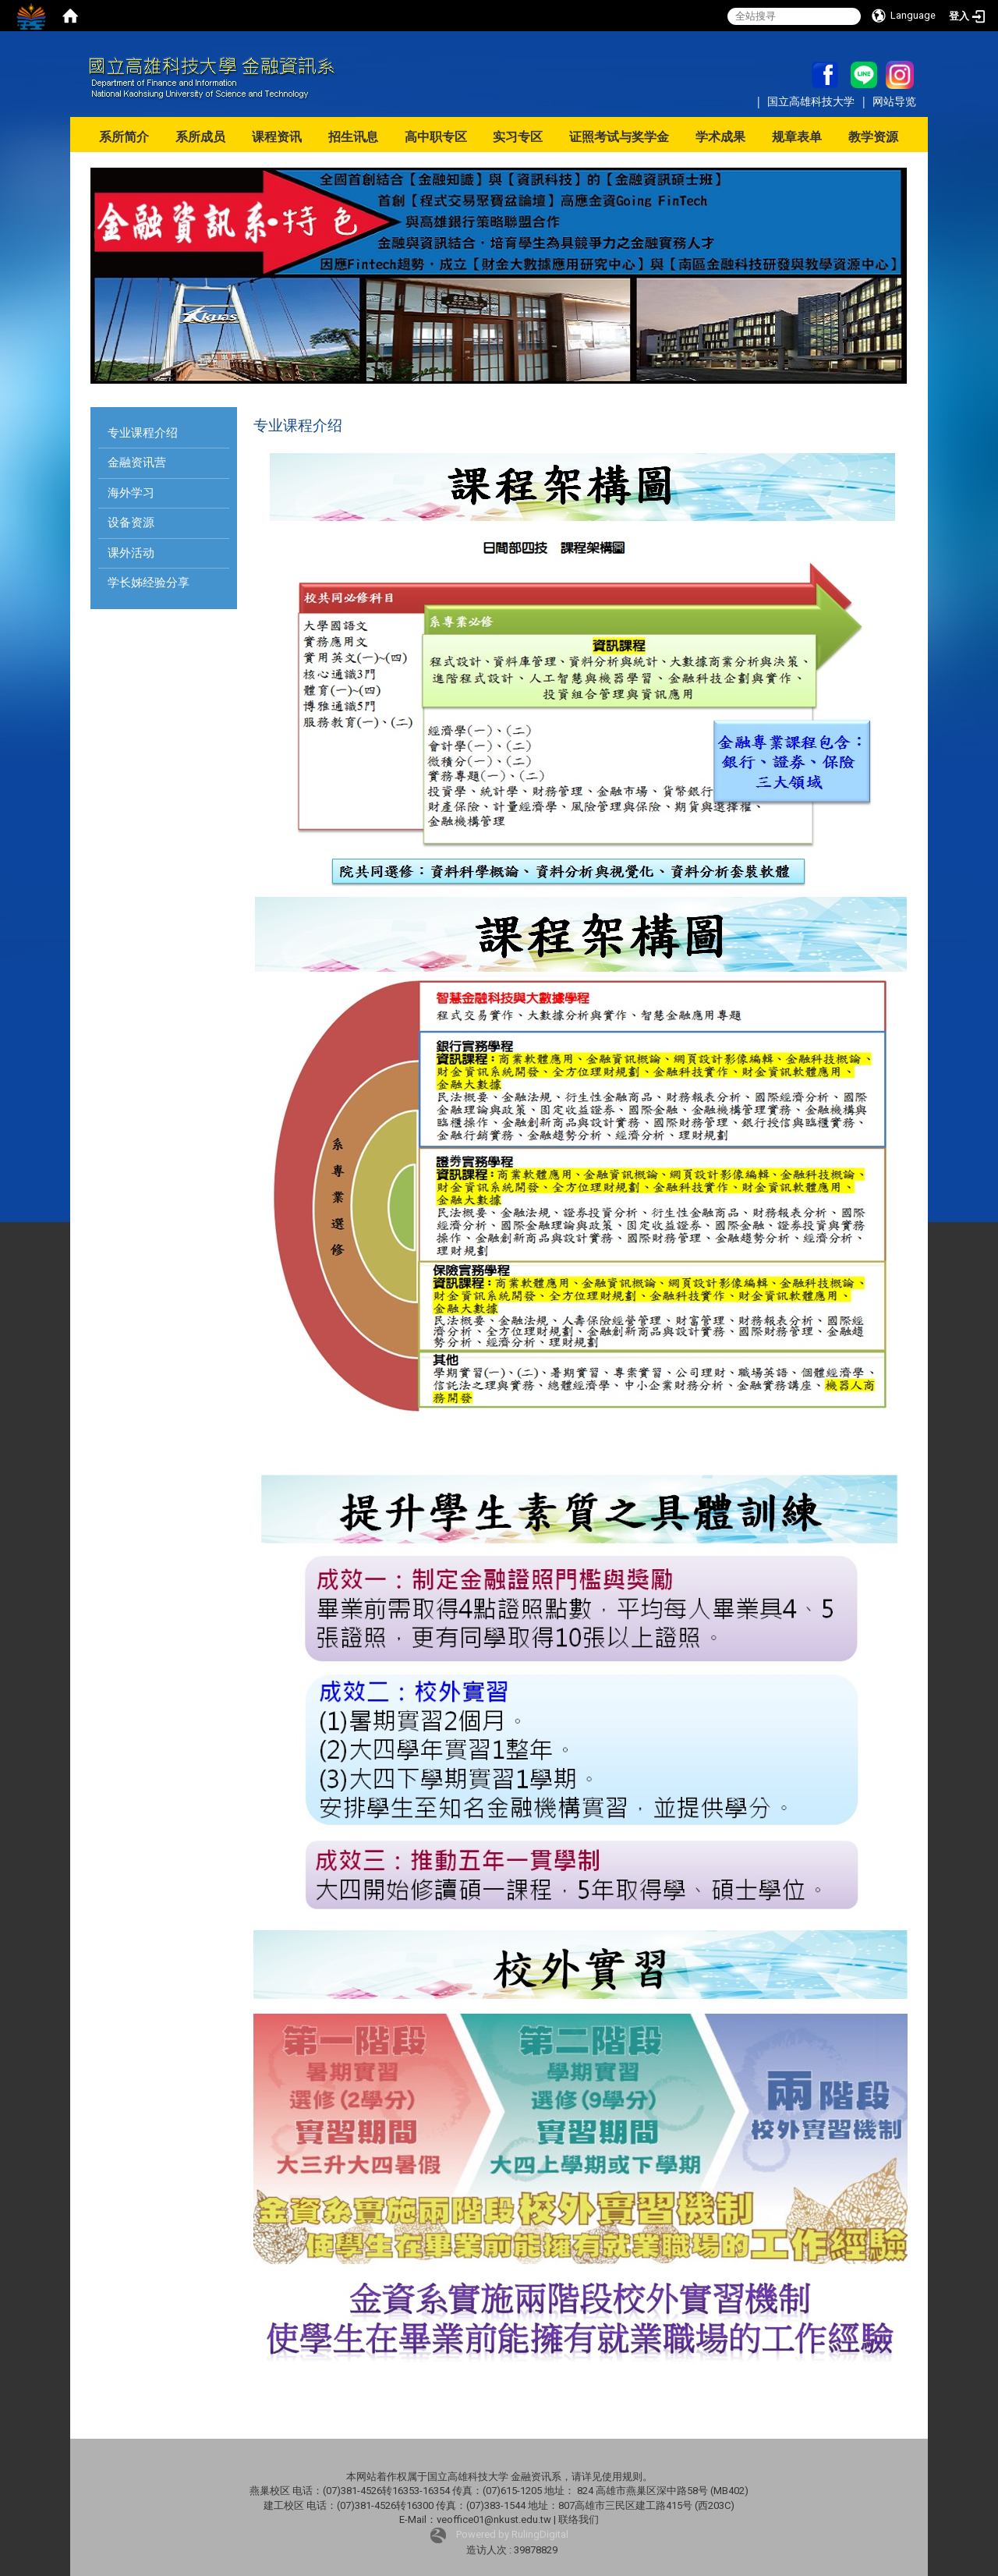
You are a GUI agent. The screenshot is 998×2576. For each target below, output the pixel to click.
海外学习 (131, 493)
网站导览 (894, 101)
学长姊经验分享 (148, 583)
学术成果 (720, 136)
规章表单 (797, 136)
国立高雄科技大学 (812, 101)
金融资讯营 (137, 462)
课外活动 (131, 553)
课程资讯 (277, 136)
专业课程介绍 (143, 433)
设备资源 (131, 523)
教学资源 (873, 136)
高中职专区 (436, 136)
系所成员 (200, 136)
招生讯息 (353, 136)
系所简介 (124, 136)
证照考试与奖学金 (619, 136)
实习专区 (518, 136)
